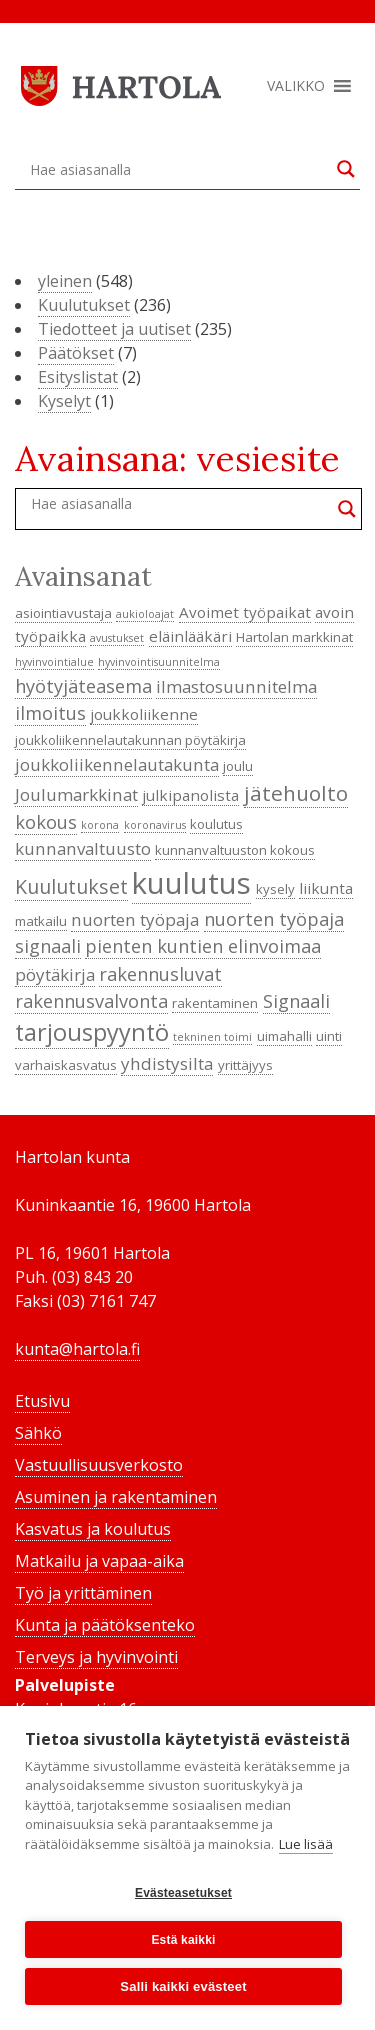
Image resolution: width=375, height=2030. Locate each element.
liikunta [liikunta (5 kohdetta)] (326, 888)
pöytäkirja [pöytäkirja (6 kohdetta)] (55, 974)
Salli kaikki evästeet (183, 1986)
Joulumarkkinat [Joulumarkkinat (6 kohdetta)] (76, 794)
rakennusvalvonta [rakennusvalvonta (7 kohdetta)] (91, 1001)
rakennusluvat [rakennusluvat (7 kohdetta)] (160, 974)
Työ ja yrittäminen (83, 1593)
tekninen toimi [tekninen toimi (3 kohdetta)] (212, 1037)
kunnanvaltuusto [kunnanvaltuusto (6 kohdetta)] (83, 848)
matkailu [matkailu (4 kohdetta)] (41, 921)
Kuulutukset (84, 305)
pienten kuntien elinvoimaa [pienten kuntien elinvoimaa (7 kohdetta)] (203, 946)
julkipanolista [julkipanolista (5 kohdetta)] (190, 795)
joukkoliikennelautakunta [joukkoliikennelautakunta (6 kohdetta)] (117, 764)
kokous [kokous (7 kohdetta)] (46, 822)
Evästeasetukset (183, 1893)
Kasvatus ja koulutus (93, 1529)
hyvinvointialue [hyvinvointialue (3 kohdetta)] (54, 662)
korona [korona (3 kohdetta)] (100, 825)
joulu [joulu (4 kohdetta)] (238, 766)
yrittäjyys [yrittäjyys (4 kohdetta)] (245, 1065)
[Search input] (178, 169)
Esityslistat (78, 377)
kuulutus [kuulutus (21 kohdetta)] (191, 883)
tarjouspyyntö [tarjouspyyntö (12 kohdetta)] (92, 1032)
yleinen (65, 281)
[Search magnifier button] (346, 169)
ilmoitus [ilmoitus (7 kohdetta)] (50, 713)
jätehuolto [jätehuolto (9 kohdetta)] (296, 793)
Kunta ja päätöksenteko (105, 1625)
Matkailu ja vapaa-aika (99, 1561)
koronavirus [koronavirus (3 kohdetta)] (155, 825)
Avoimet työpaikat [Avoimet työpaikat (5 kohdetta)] (245, 612)
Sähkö (38, 1433)
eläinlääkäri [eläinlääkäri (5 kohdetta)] (190, 636)
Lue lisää (306, 1844)
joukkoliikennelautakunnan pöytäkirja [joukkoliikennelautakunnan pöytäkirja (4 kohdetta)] (130, 740)
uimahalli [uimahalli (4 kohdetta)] (284, 1036)
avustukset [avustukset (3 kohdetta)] (117, 638)
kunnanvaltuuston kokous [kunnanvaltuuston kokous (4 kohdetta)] (235, 850)
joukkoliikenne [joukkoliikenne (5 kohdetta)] (144, 714)
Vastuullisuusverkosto (99, 1465)
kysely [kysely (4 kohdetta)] (275, 889)
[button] (296, 86)
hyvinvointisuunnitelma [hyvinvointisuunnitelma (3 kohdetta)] (159, 662)
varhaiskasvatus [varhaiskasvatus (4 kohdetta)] (66, 1065)
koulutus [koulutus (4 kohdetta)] (216, 824)
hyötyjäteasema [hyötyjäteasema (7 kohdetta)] (83, 686)
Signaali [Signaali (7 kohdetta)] (296, 1001)
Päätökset (76, 353)
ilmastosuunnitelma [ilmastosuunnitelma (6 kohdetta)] (236, 686)
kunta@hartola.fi (77, 1349)
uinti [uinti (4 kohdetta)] (329, 1036)
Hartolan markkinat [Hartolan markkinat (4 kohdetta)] (294, 637)
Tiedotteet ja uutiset (114, 329)
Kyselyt (64, 401)
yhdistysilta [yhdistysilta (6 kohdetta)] (167, 1063)
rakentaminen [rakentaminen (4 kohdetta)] (215, 1003)
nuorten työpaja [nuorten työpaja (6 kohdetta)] (135, 919)
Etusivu (42, 1401)
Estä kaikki (183, 1940)
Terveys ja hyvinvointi (96, 1657)
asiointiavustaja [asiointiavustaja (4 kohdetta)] (63, 613)
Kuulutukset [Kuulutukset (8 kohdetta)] (71, 886)
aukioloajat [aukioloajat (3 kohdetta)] (145, 614)
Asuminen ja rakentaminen (116, 1497)
